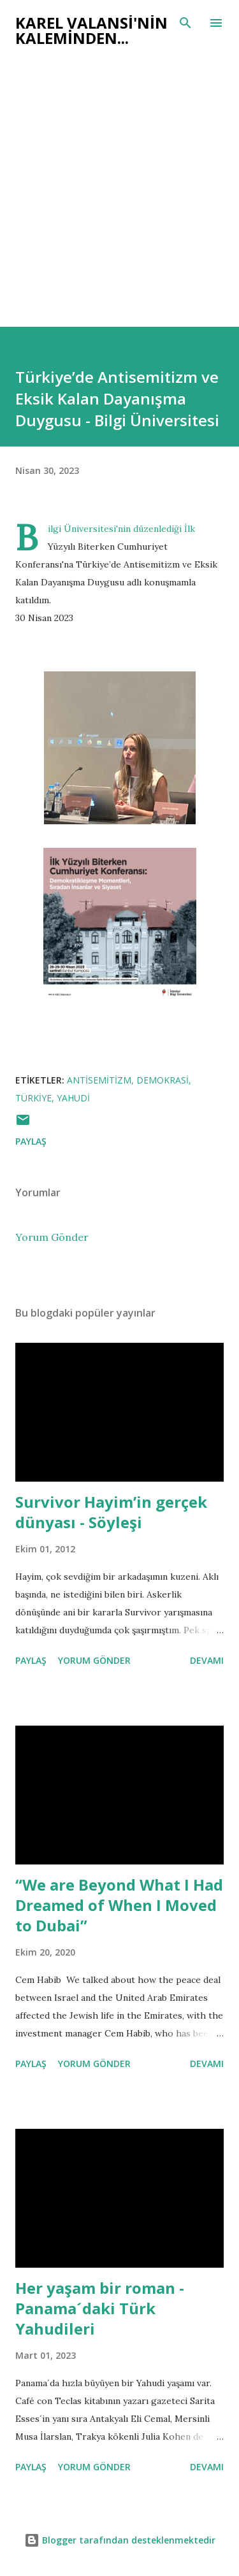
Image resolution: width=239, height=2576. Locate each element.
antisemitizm (99, 1080)
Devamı (207, 1660)
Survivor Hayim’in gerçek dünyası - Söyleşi (111, 1512)
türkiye (33, 1098)
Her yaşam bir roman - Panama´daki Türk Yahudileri (99, 2308)
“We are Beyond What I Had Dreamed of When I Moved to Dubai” (119, 1905)
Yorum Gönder (52, 1237)
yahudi (73, 1098)
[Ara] (185, 23)
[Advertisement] (119, 180)
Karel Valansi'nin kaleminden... (91, 30)
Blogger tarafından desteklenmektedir (119, 2540)
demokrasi (162, 1080)
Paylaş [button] (31, 1141)
